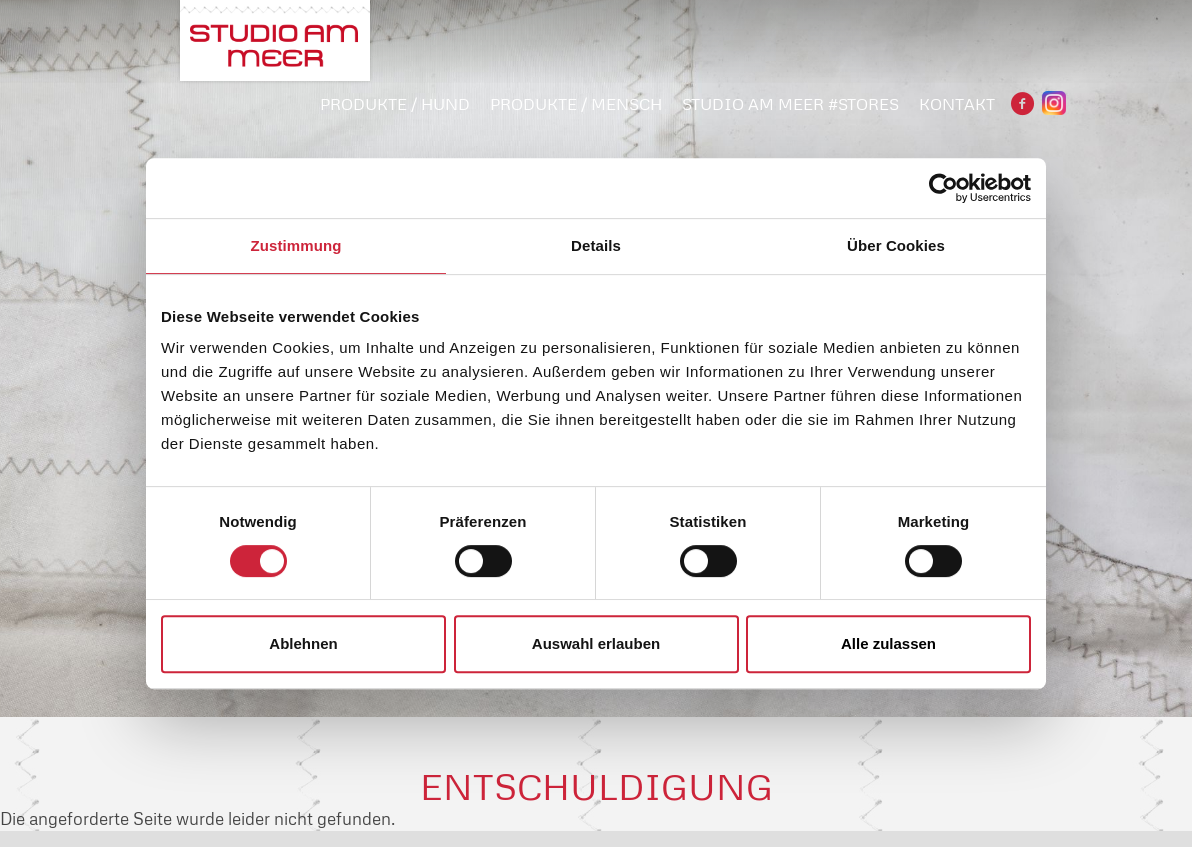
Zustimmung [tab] (296, 245)
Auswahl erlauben (596, 643)
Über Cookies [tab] (896, 245)
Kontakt (957, 104)
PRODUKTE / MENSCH (576, 104)
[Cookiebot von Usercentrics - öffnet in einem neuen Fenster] (943, 188)
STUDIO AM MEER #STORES (790, 104)
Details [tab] (596, 245)
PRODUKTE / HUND (395, 104)
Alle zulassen (888, 643)
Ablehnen (303, 643)
